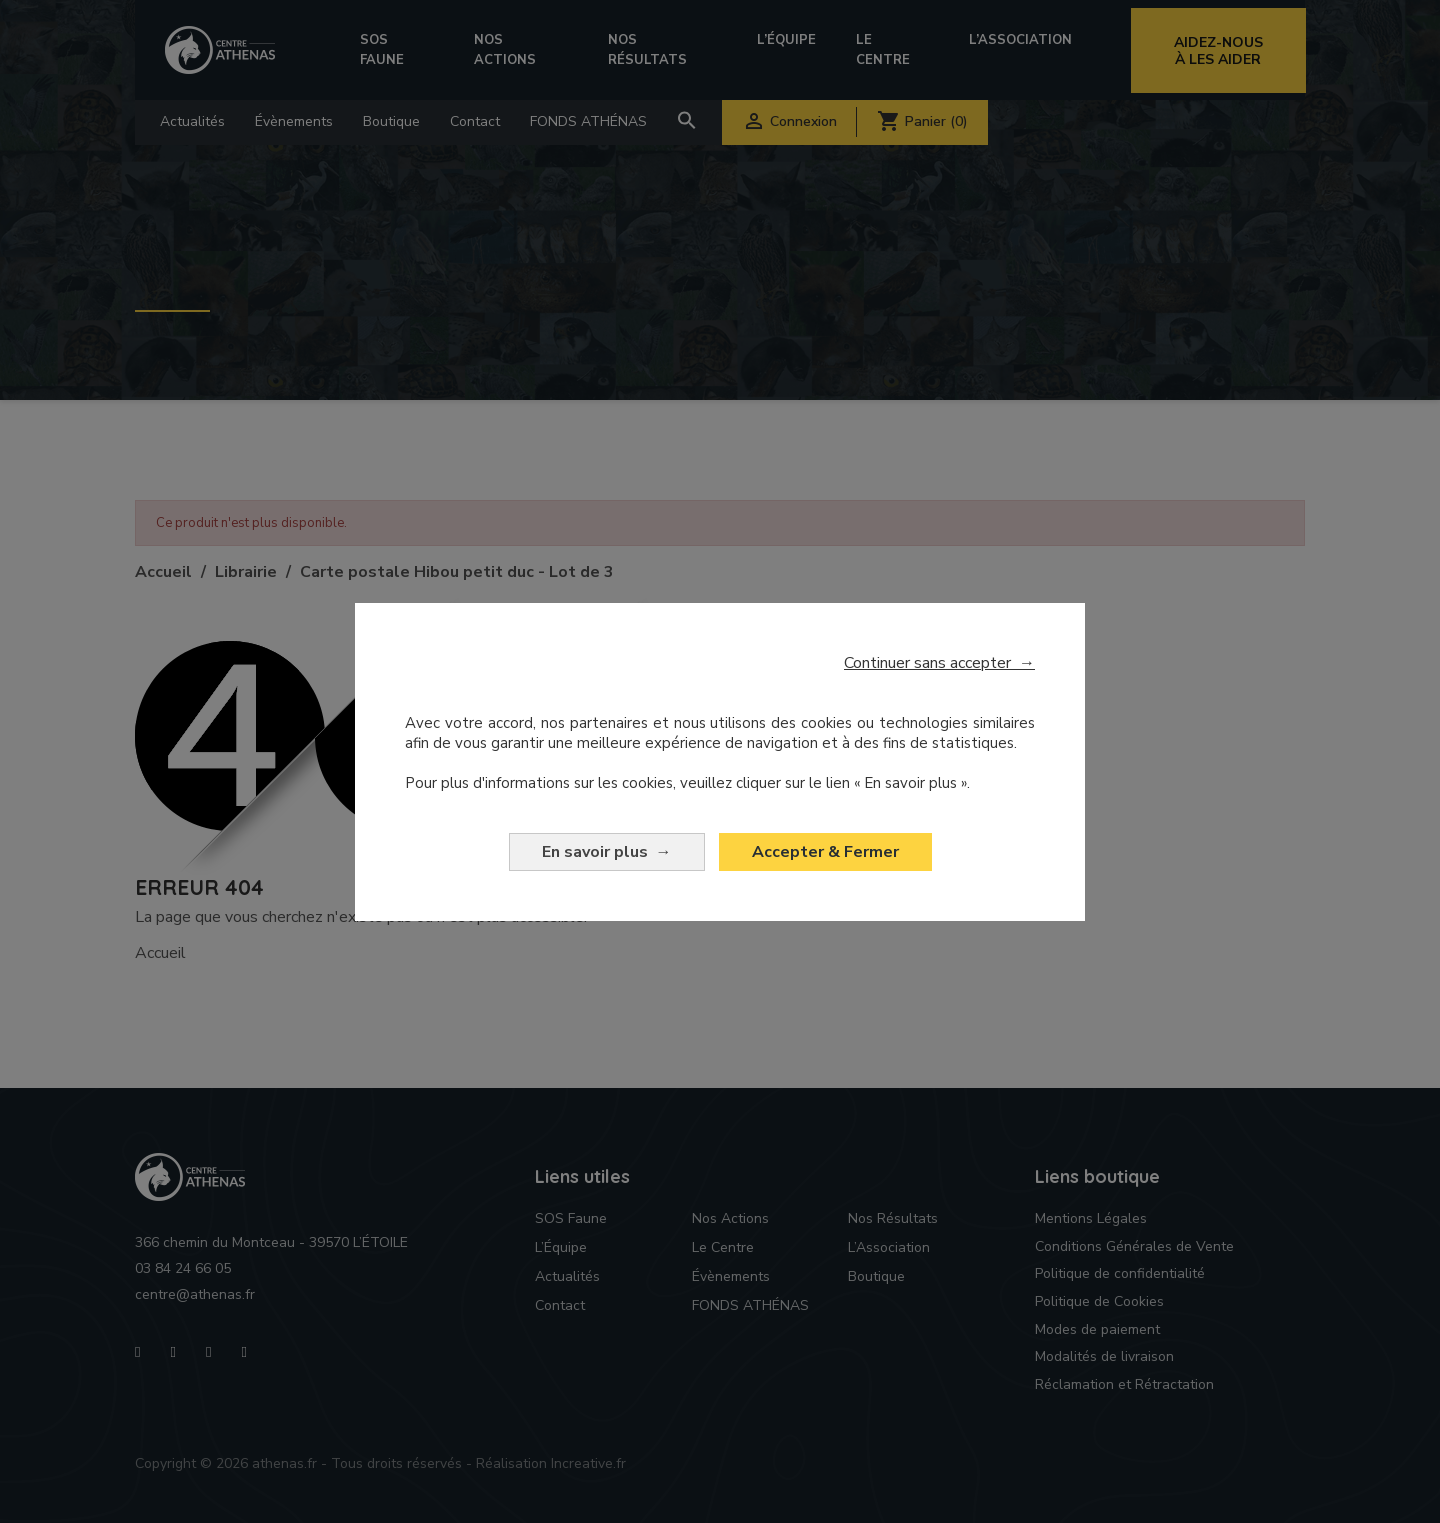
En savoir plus (607, 852)
